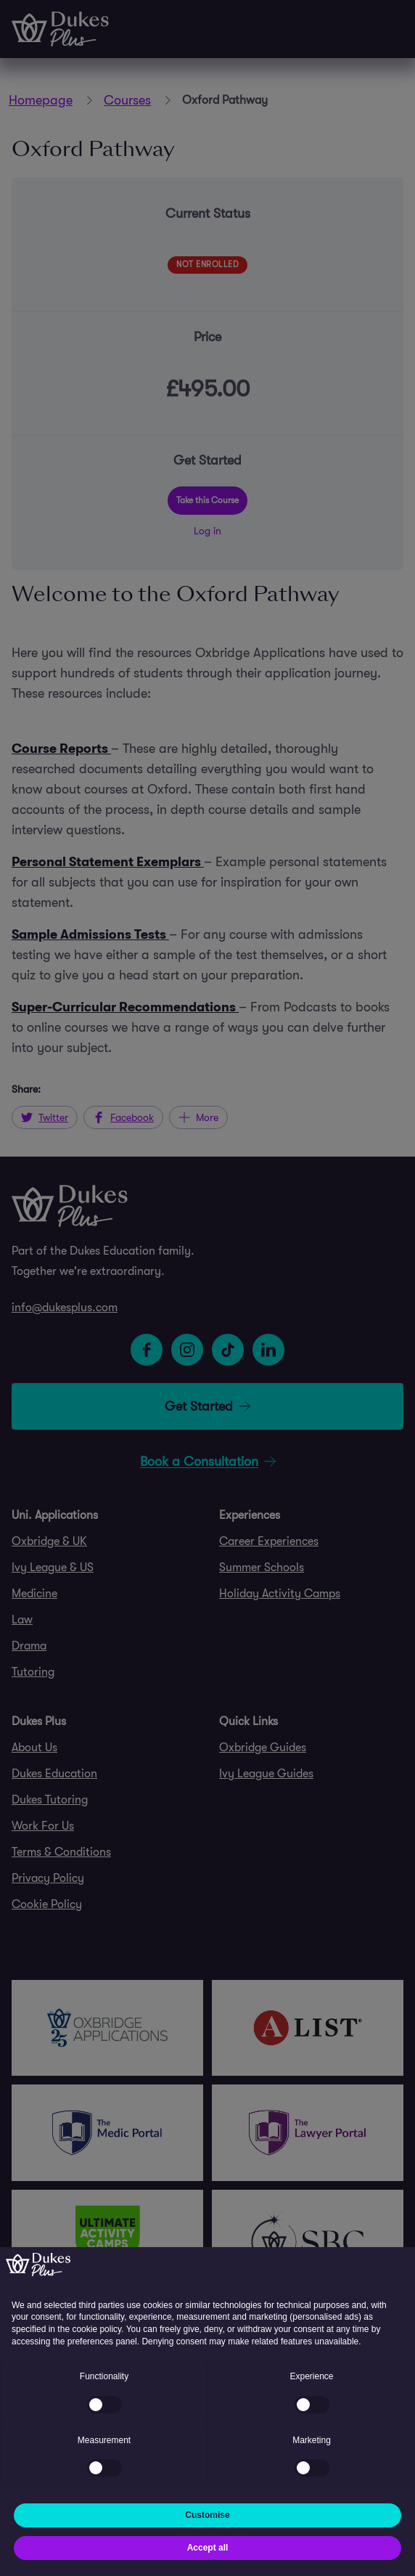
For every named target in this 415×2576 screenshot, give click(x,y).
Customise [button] (207, 2515)
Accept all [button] (208, 2548)
